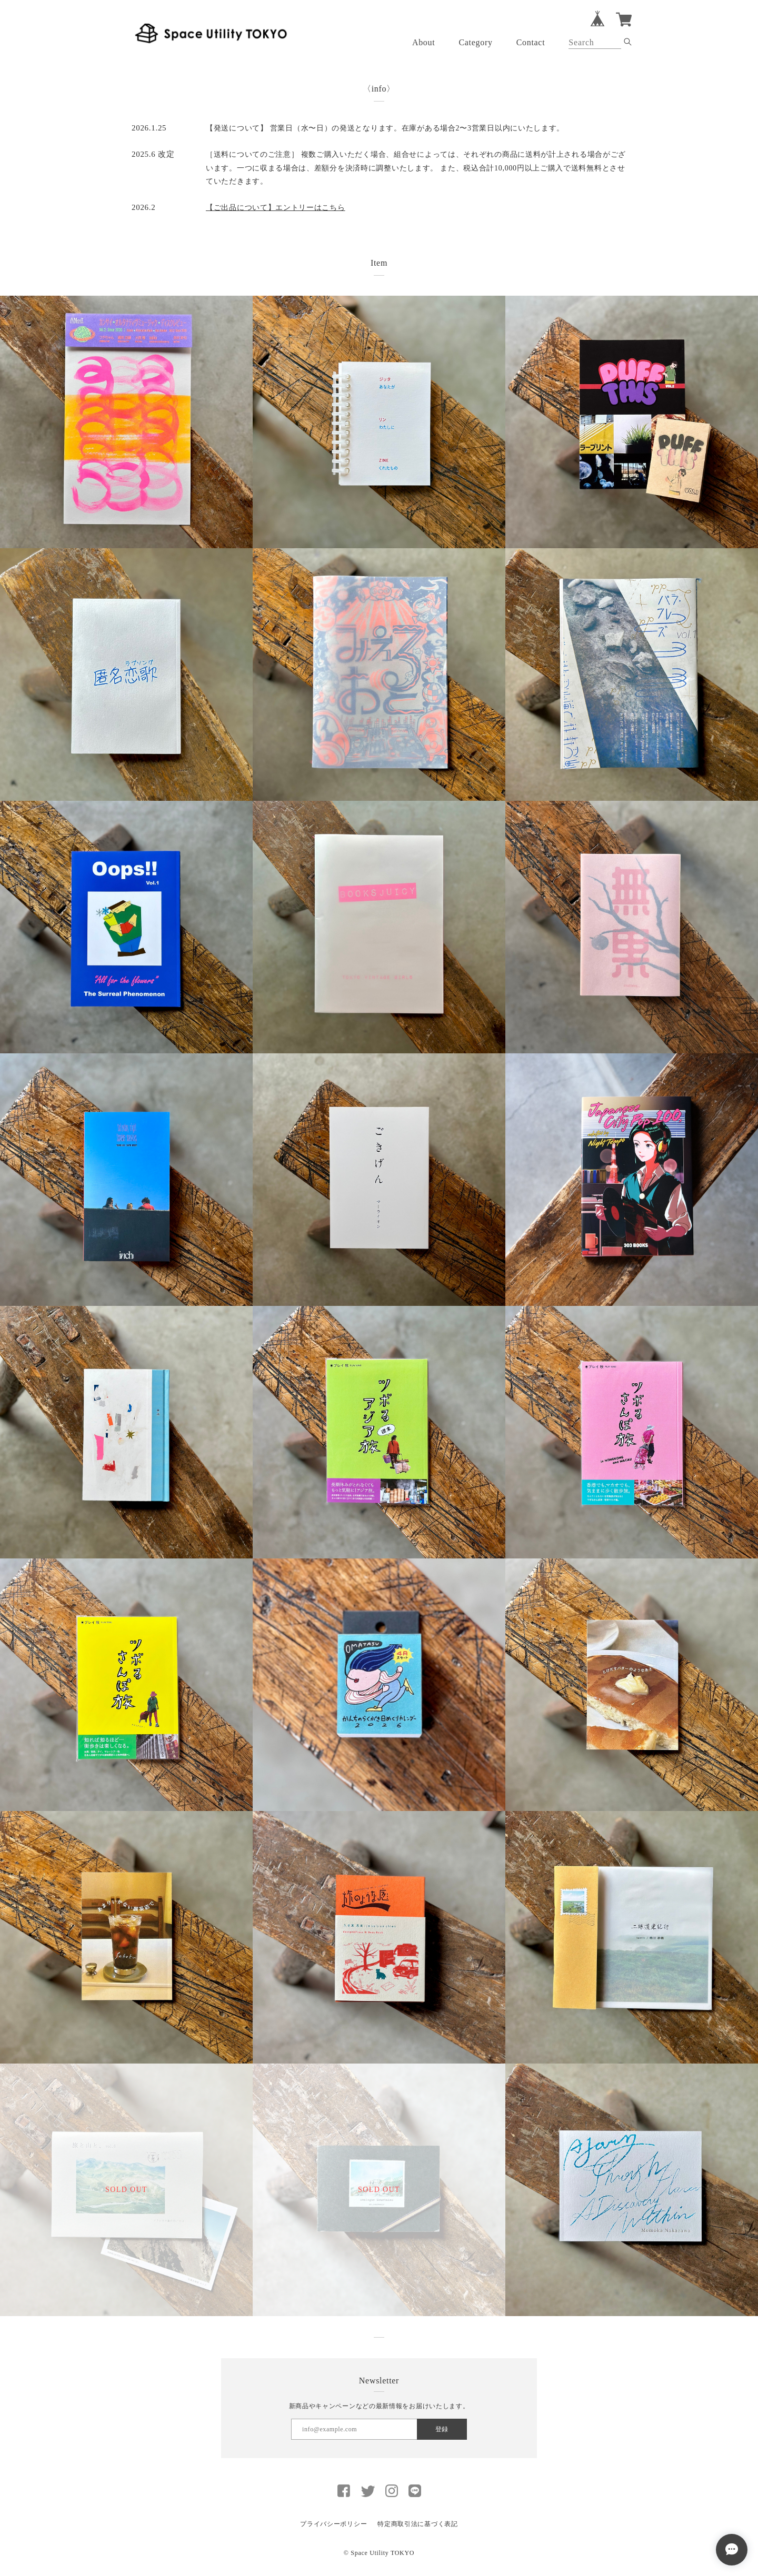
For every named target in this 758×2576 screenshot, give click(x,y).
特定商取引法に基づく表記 (417, 2524)
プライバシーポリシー (333, 2524)
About (423, 42)
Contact (530, 42)
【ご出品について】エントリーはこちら (275, 208)
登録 (441, 2429)
